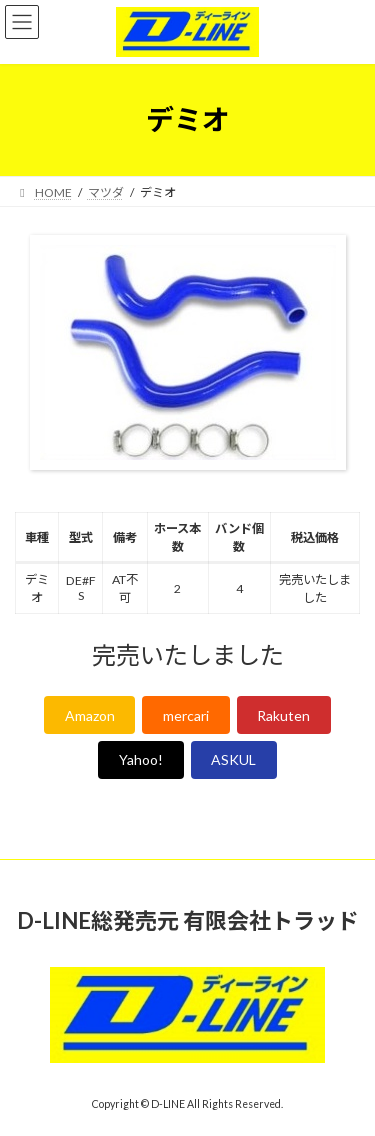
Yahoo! (141, 759)
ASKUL (233, 759)
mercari (186, 715)
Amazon (90, 715)
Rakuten (283, 715)
